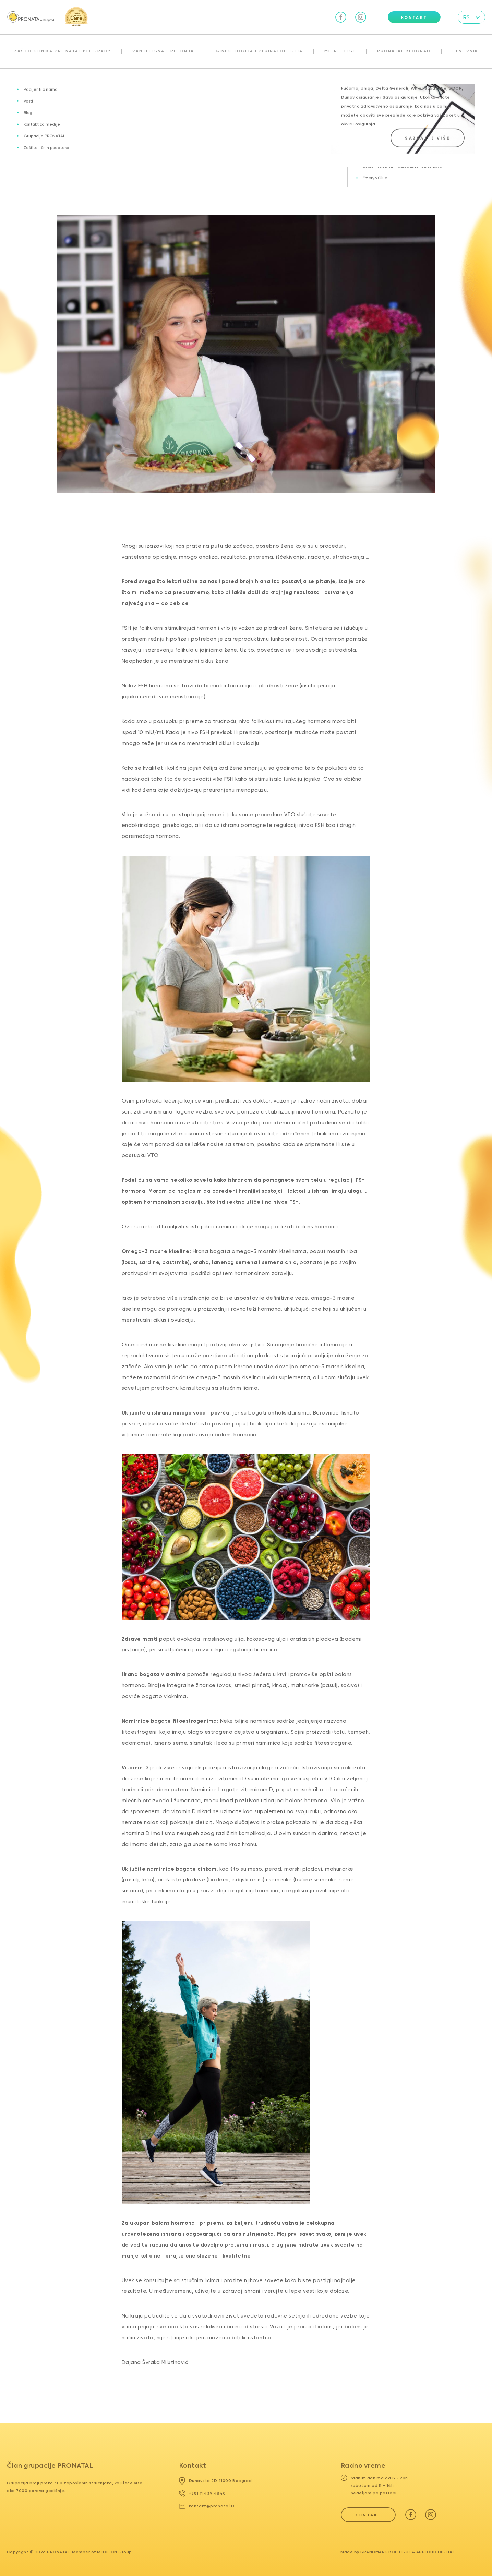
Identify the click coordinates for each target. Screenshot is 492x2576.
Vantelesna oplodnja (163, 51)
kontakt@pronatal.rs (207, 2506)
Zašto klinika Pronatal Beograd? (62, 51)
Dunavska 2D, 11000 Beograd (215, 2480)
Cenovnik (465, 51)
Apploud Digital (435, 2552)
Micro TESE (340, 51)
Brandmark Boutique (385, 2552)
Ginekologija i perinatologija (259, 51)
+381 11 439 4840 (202, 2493)
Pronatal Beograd (404, 51)
